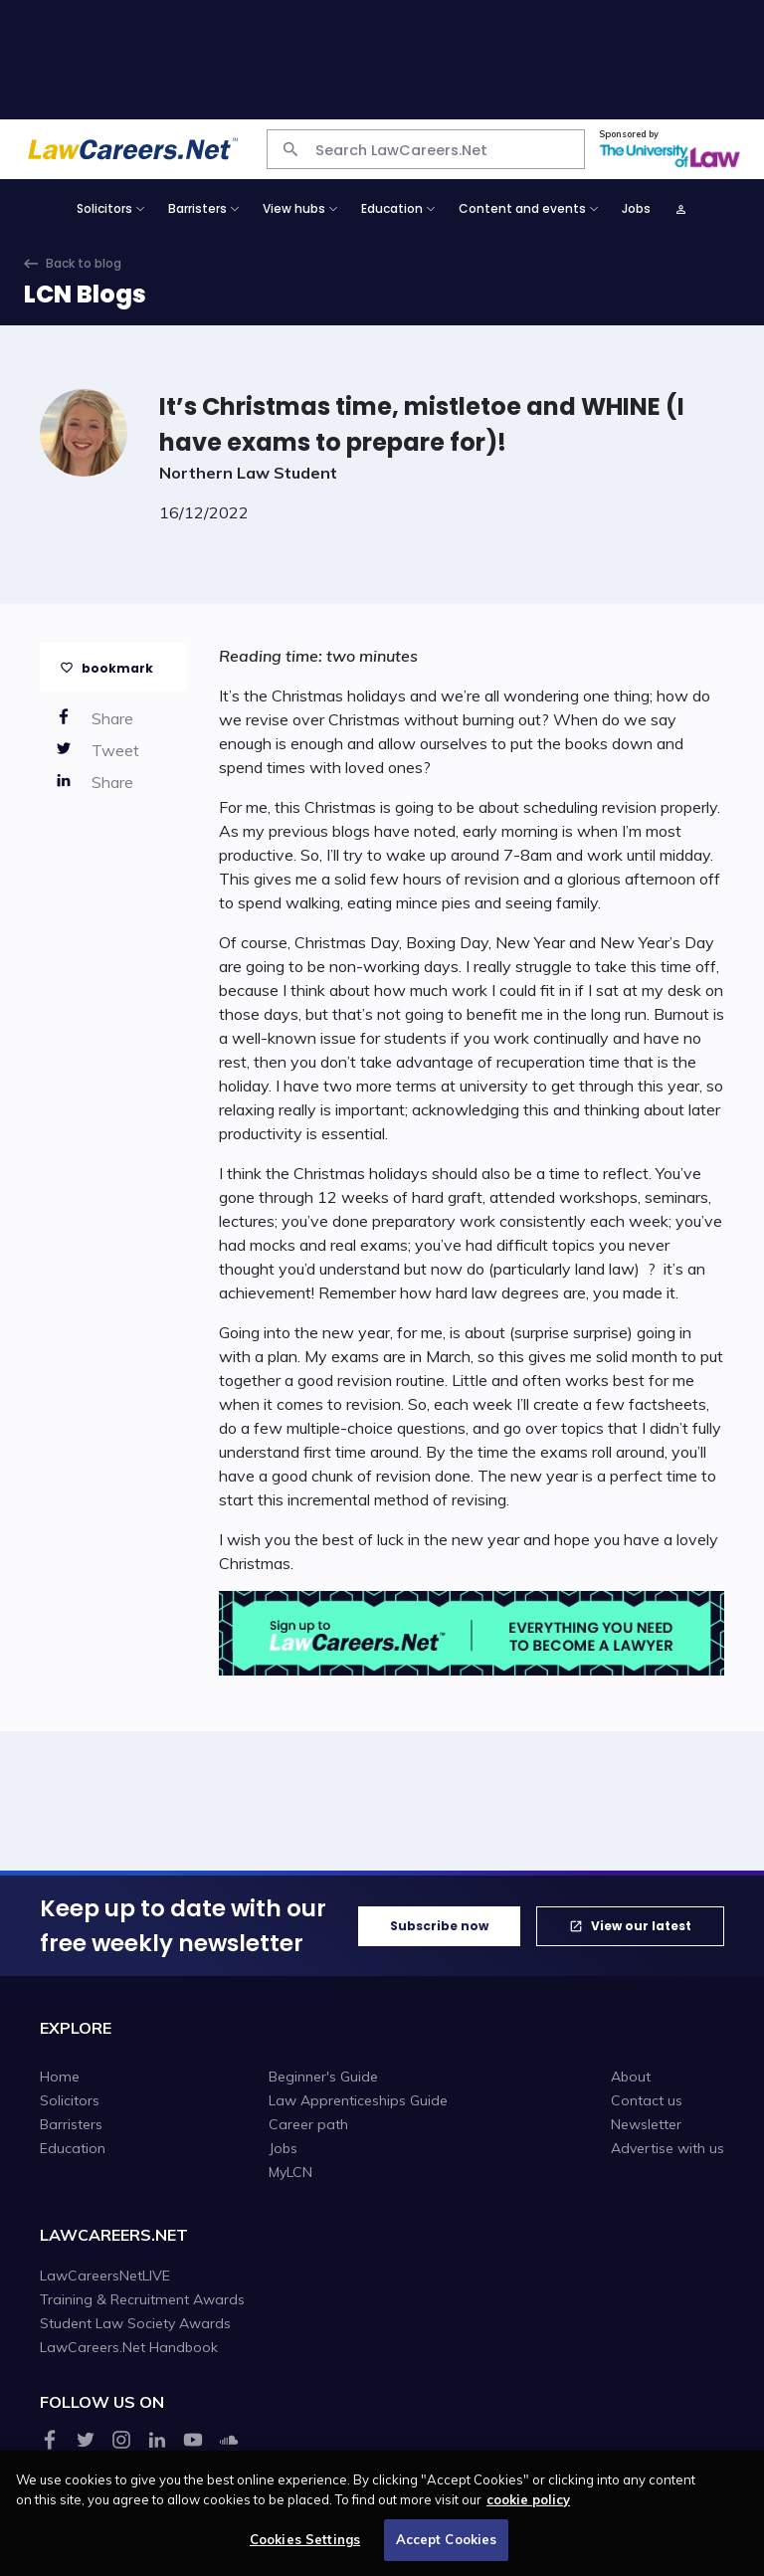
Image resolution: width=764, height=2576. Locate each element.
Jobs (636, 208)
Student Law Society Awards (135, 2323)
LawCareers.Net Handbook (129, 2347)
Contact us (646, 2100)
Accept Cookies (446, 2548)
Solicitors (69, 2100)
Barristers (71, 2124)
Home (60, 2076)
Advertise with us (667, 2148)
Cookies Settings (305, 2548)
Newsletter (646, 2124)
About (631, 2076)
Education (72, 2148)
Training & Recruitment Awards (142, 2299)
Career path (308, 2124)
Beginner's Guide (323, 2076)
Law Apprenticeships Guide (358, 2100)
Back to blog (83, 263)
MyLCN (290, 2172)
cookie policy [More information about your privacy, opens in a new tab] (528, 2507)
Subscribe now (439, 1925)
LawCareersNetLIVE (105, 2275)
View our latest (641, 1925)
